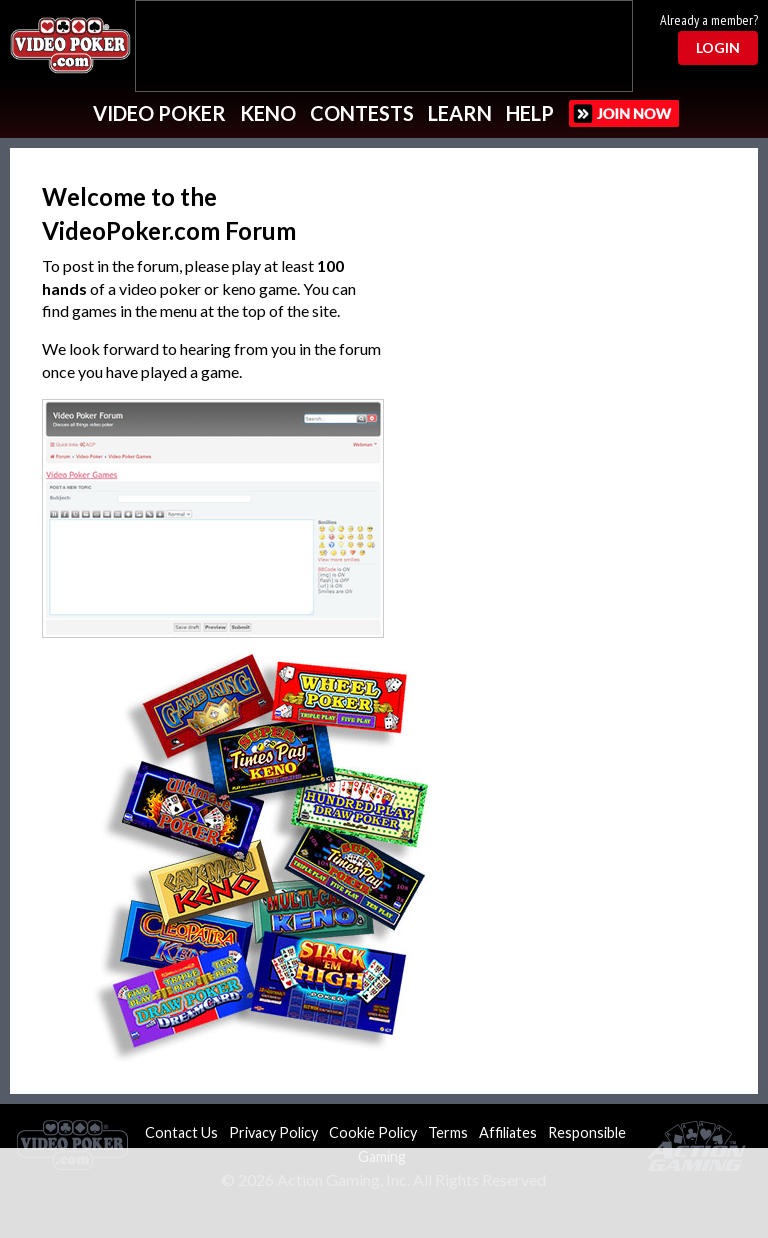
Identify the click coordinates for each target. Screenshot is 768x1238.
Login (718, 47)
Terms (448, 1132)
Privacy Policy (273, 1132)
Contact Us (181, 1132)
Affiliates (508, 1132)
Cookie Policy (373, 1132)
